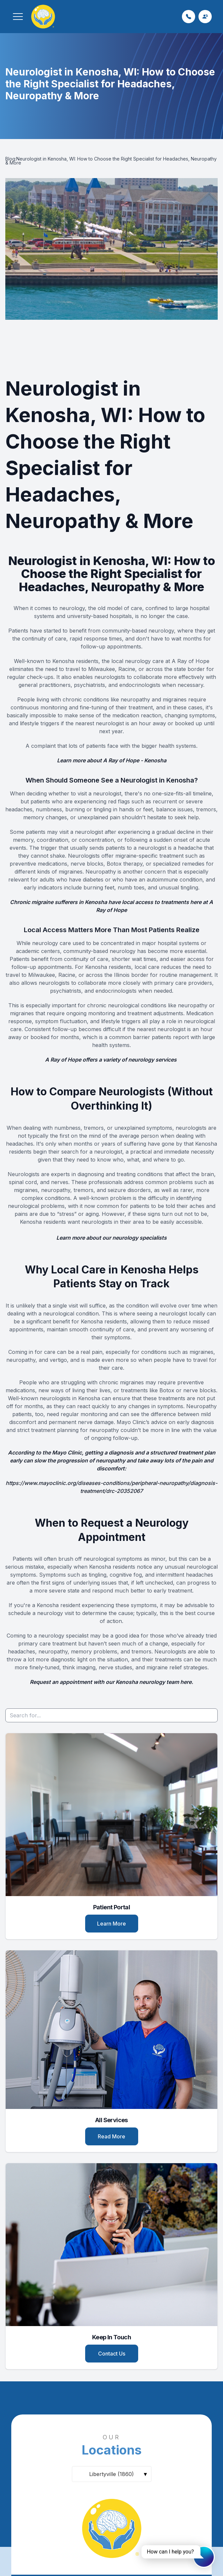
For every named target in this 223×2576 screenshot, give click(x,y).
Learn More (111, 1923)
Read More (111, 2136)
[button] (18, 17)
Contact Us (111, 2353)
